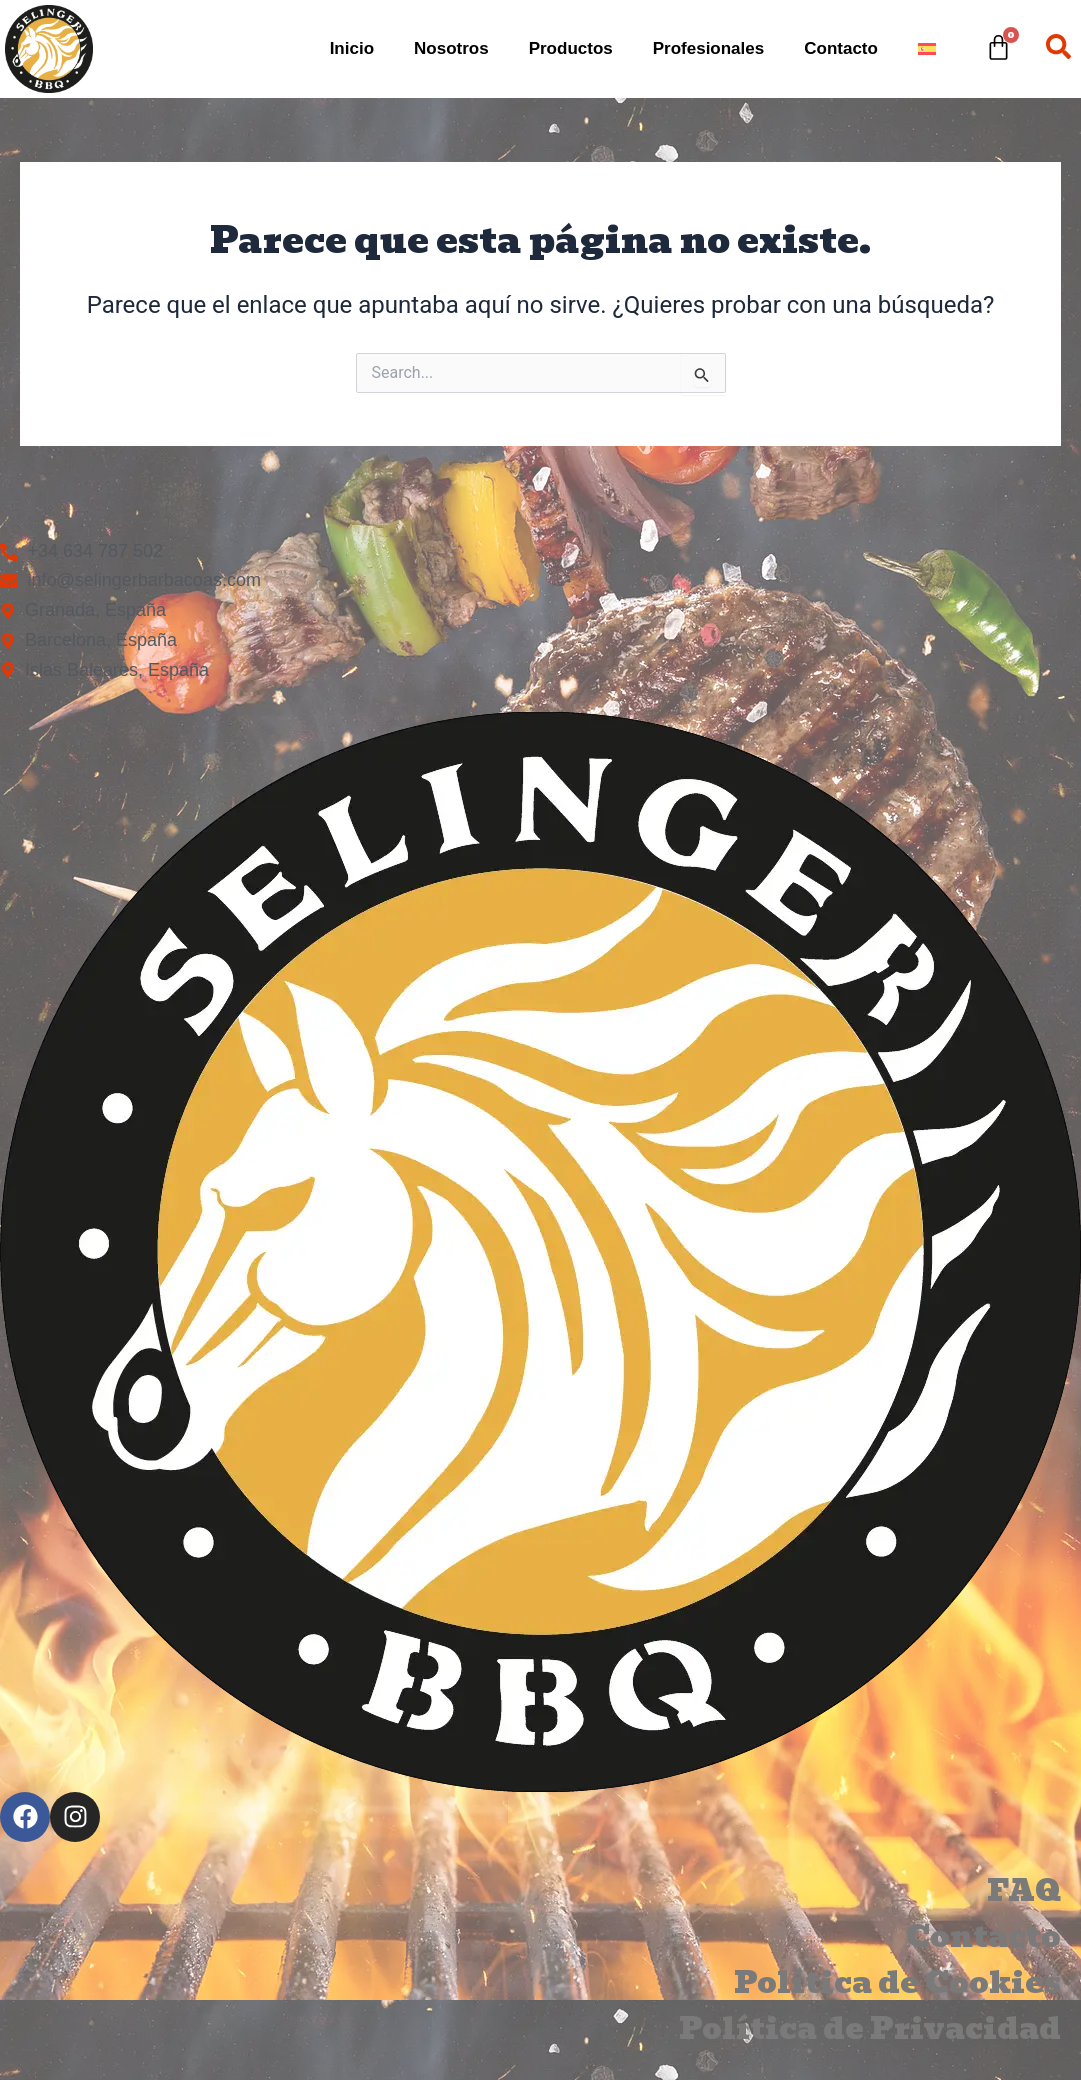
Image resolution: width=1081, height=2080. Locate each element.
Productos (571, 48)
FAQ (1024, 1891)
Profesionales (709, 48)
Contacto (841, 48)
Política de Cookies (897, 1983)
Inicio (352, 48)
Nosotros (451, 48)
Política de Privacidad (870, 2029)
